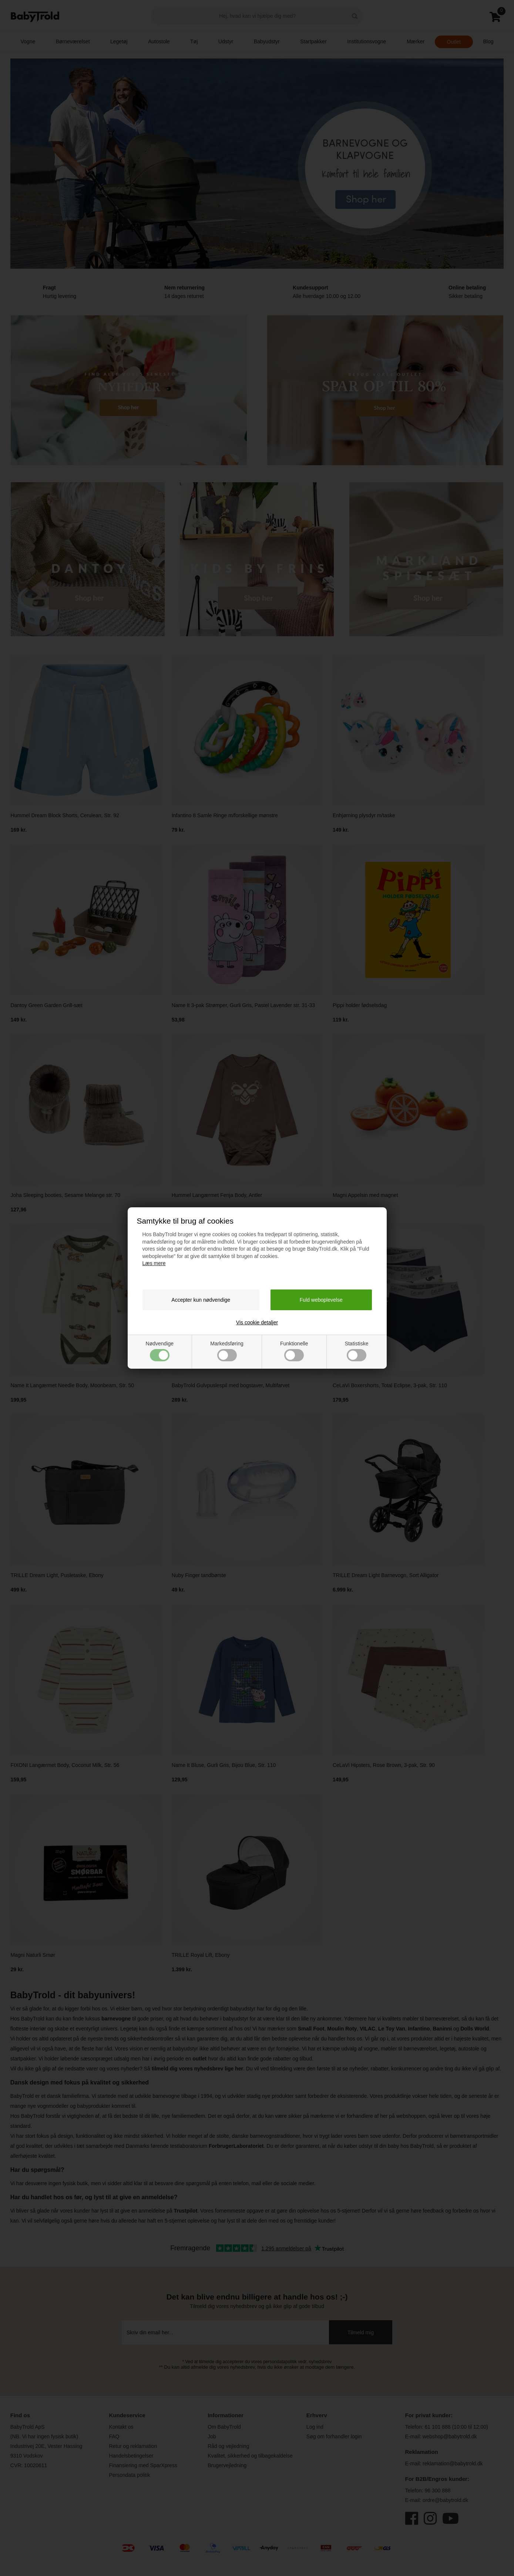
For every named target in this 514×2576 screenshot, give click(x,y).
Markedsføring (226, 1351)
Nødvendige (160, 1351)
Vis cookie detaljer (257, 1322)
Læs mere (154, 1263)
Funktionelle (294, 1351)
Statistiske (357, 1351)
